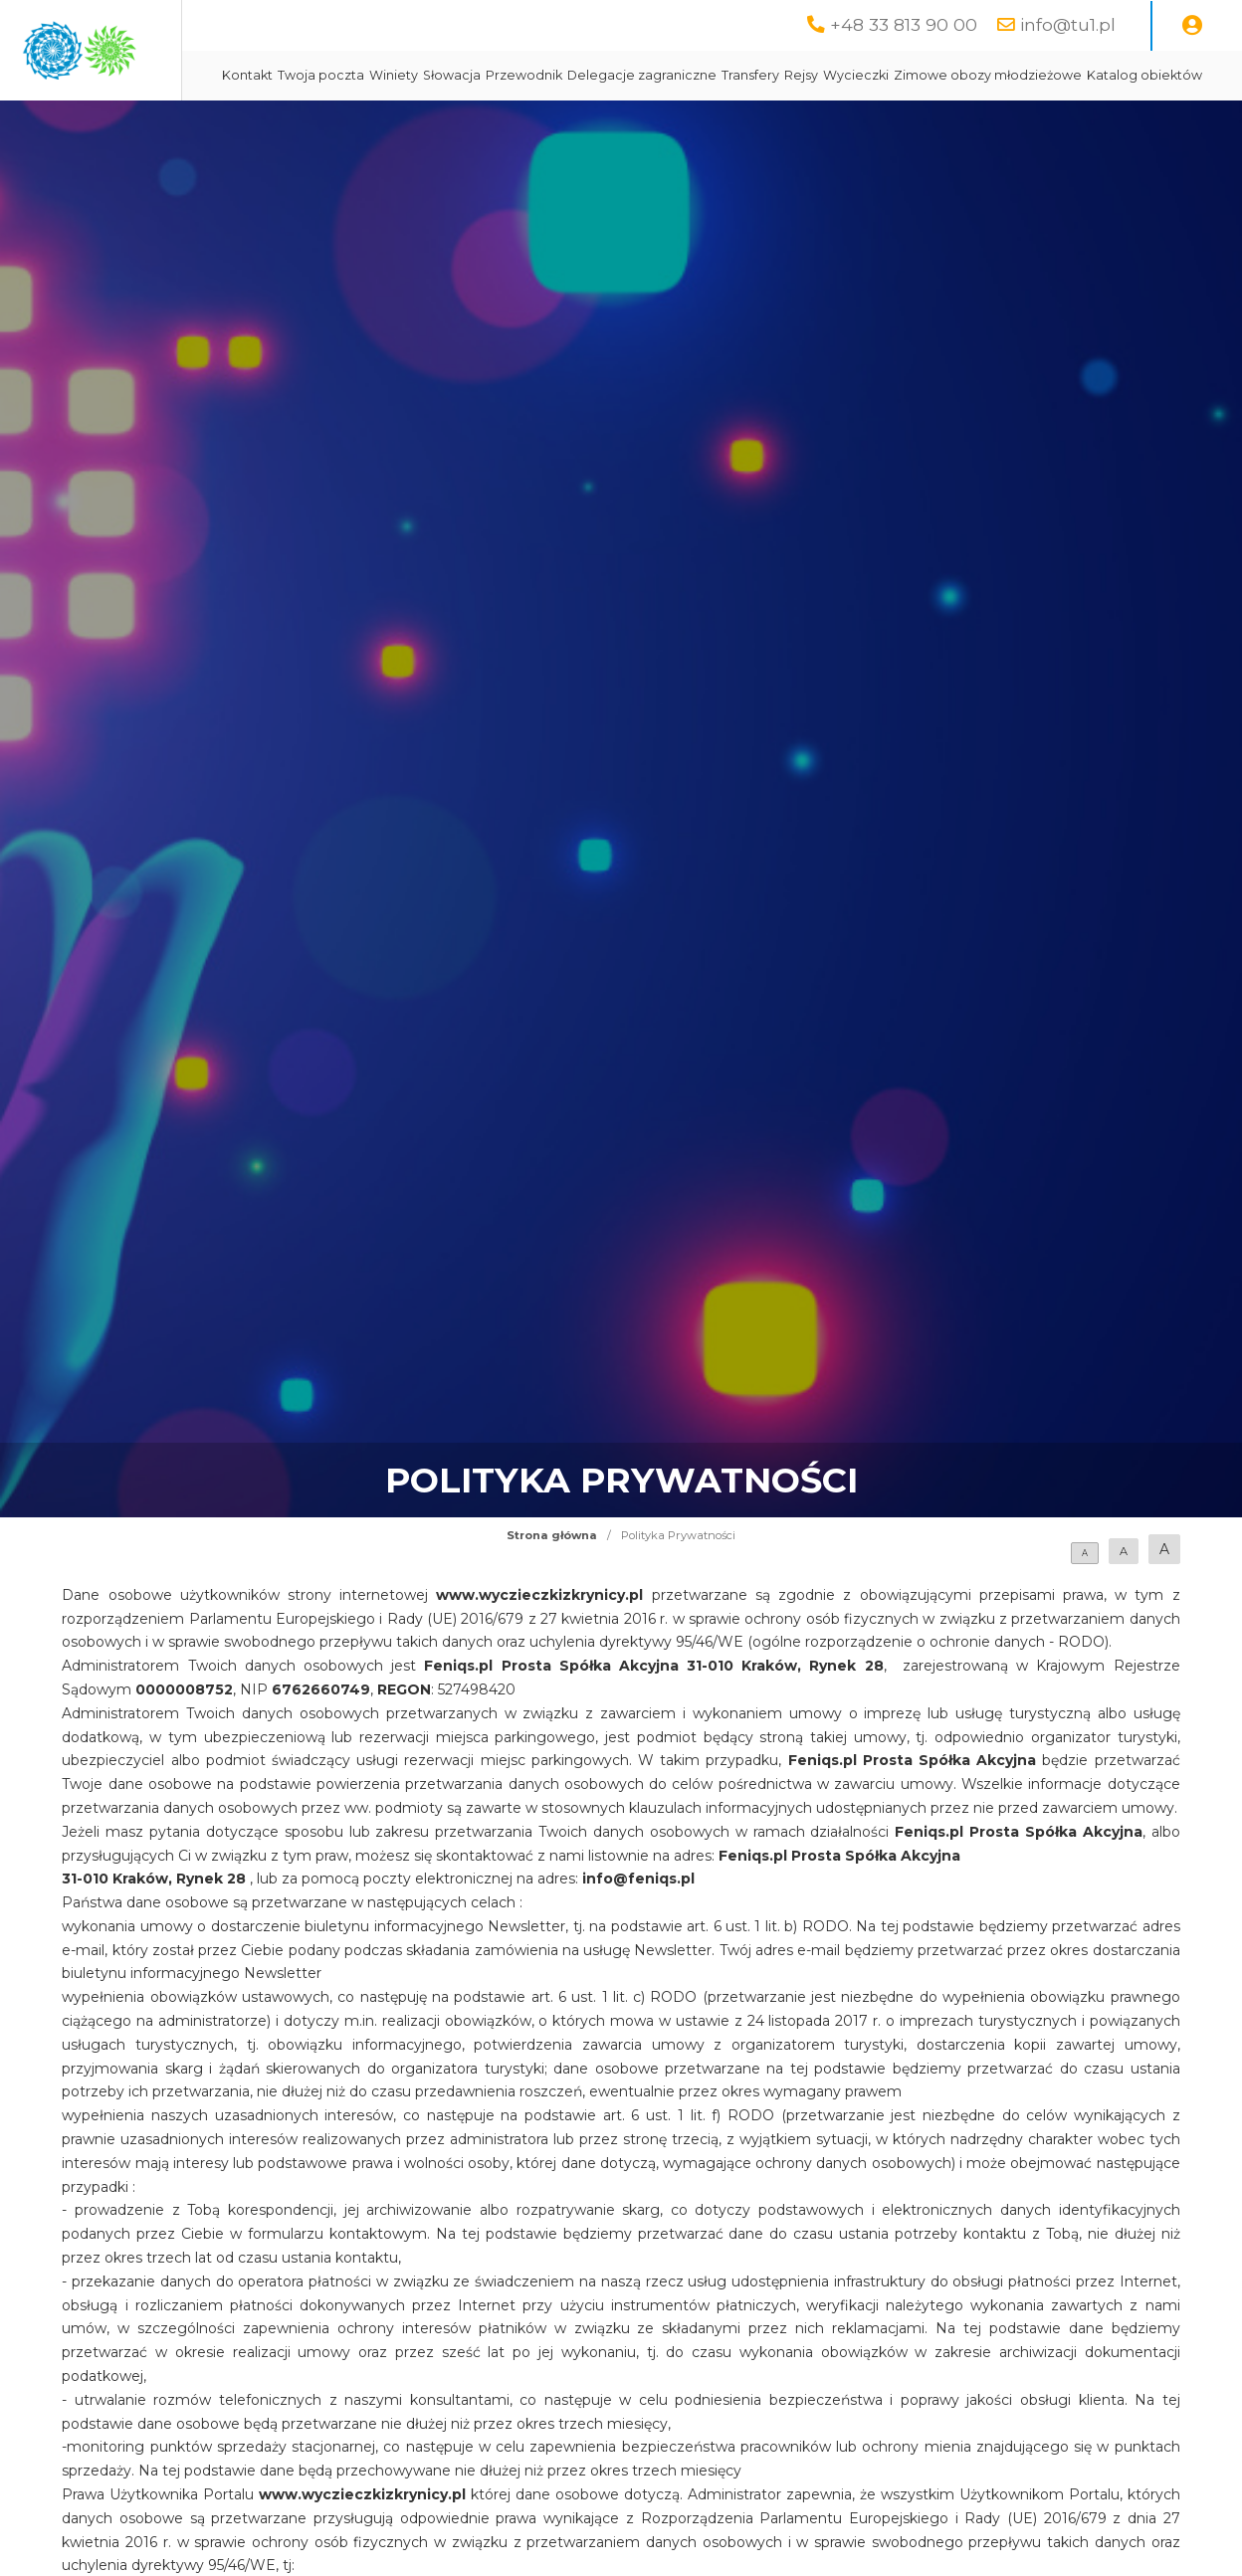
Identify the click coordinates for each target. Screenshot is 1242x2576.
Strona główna (552, 1585)
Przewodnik (701, 75)
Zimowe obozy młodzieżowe (493, 124)
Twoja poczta (498, 75)
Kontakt (424, 75)
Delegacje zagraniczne (819, 75)
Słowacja (629, 75)
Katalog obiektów (650, 124)
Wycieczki (1033, 75)
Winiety (570, 75)
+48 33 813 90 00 (903, 24)
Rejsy (978, 75)
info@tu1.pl (1068, 24)
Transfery (927, 75)
